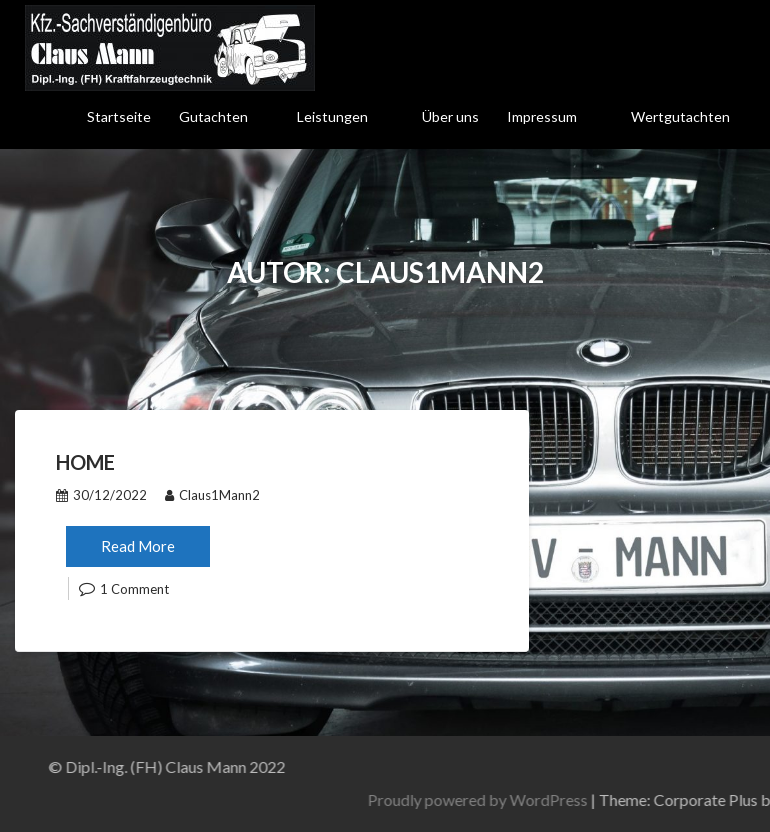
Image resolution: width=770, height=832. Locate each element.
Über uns (450, 116)
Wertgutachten (680, 116)
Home (85, 462)
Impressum (542, 116)
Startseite (119, 116)
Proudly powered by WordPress (576, 799)
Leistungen (332, 116)
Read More (138, 546)
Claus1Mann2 (212, 495)
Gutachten (213, 116)
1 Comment (134, 589)
